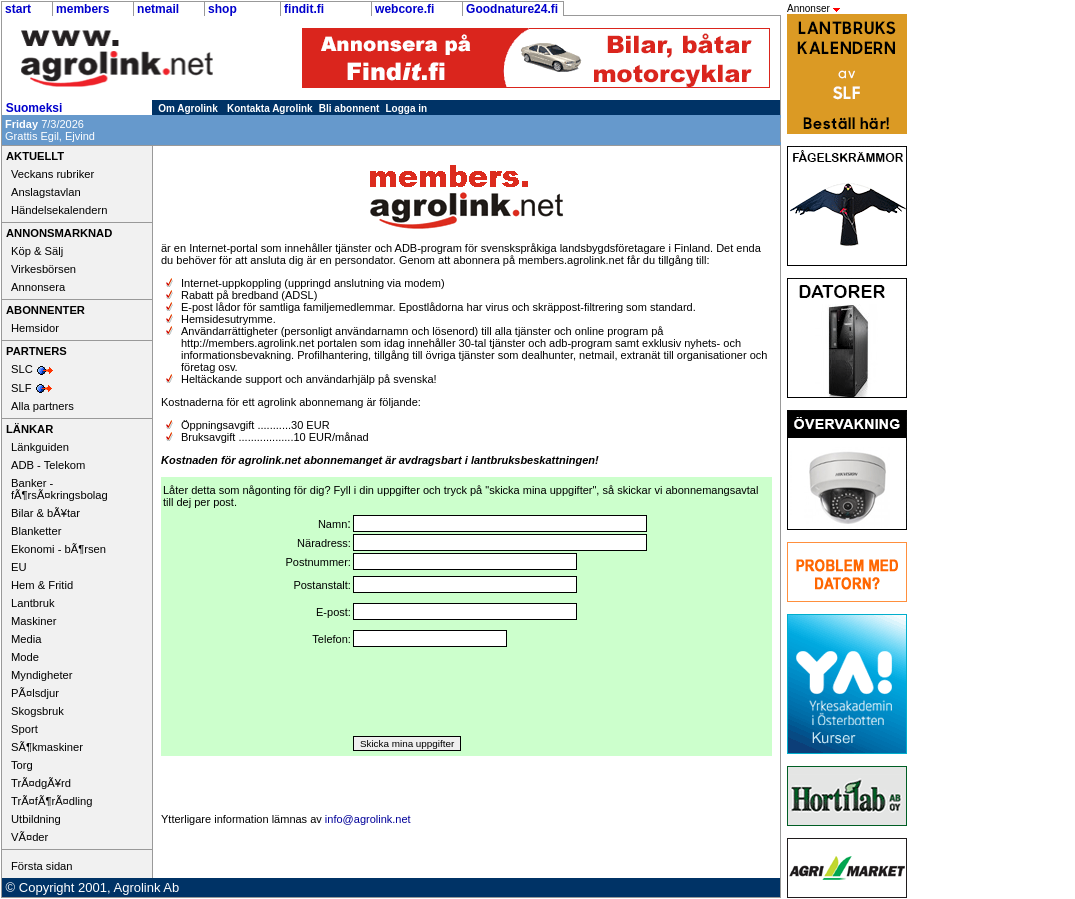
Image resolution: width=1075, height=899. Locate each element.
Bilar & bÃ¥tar (45, 513)
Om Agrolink (188, 108)
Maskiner (33, 621)
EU (19, 567)
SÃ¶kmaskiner (47, 747)
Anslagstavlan (46, 192)
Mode (25, 657)
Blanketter (36, 531)
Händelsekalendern (59, 210)
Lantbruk (33, 603)
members (82, 9)
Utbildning (36, 819)
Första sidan (42, 866)
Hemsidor (35, 328)
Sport (24, 729)
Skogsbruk (37, 711)
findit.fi (304, 9)
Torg (22, 765)
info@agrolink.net (368, 819)
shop (222, 9)
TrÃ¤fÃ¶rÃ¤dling (51, 801)
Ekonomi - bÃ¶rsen (58, 549)
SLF (21, 388)
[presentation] (505, 692)
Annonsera (38, 287)
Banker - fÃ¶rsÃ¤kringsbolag (59, 489)
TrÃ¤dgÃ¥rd (41, 783)
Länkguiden (40, 447)
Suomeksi (34, 108)
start (18, 9)
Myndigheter (42, 675)
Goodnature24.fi (512, 9)
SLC (22, 369)
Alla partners (42, 406)
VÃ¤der (29, 837)
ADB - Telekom (48, 465)
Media (26, 639)
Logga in (407, 108)
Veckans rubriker (52, 174)
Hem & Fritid (42, 585)
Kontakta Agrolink (270, 108)
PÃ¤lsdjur (35, 693)
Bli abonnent (349, 108)
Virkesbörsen (43, 269)
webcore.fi (404, 9)
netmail (158, 9)
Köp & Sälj (37, 251)
